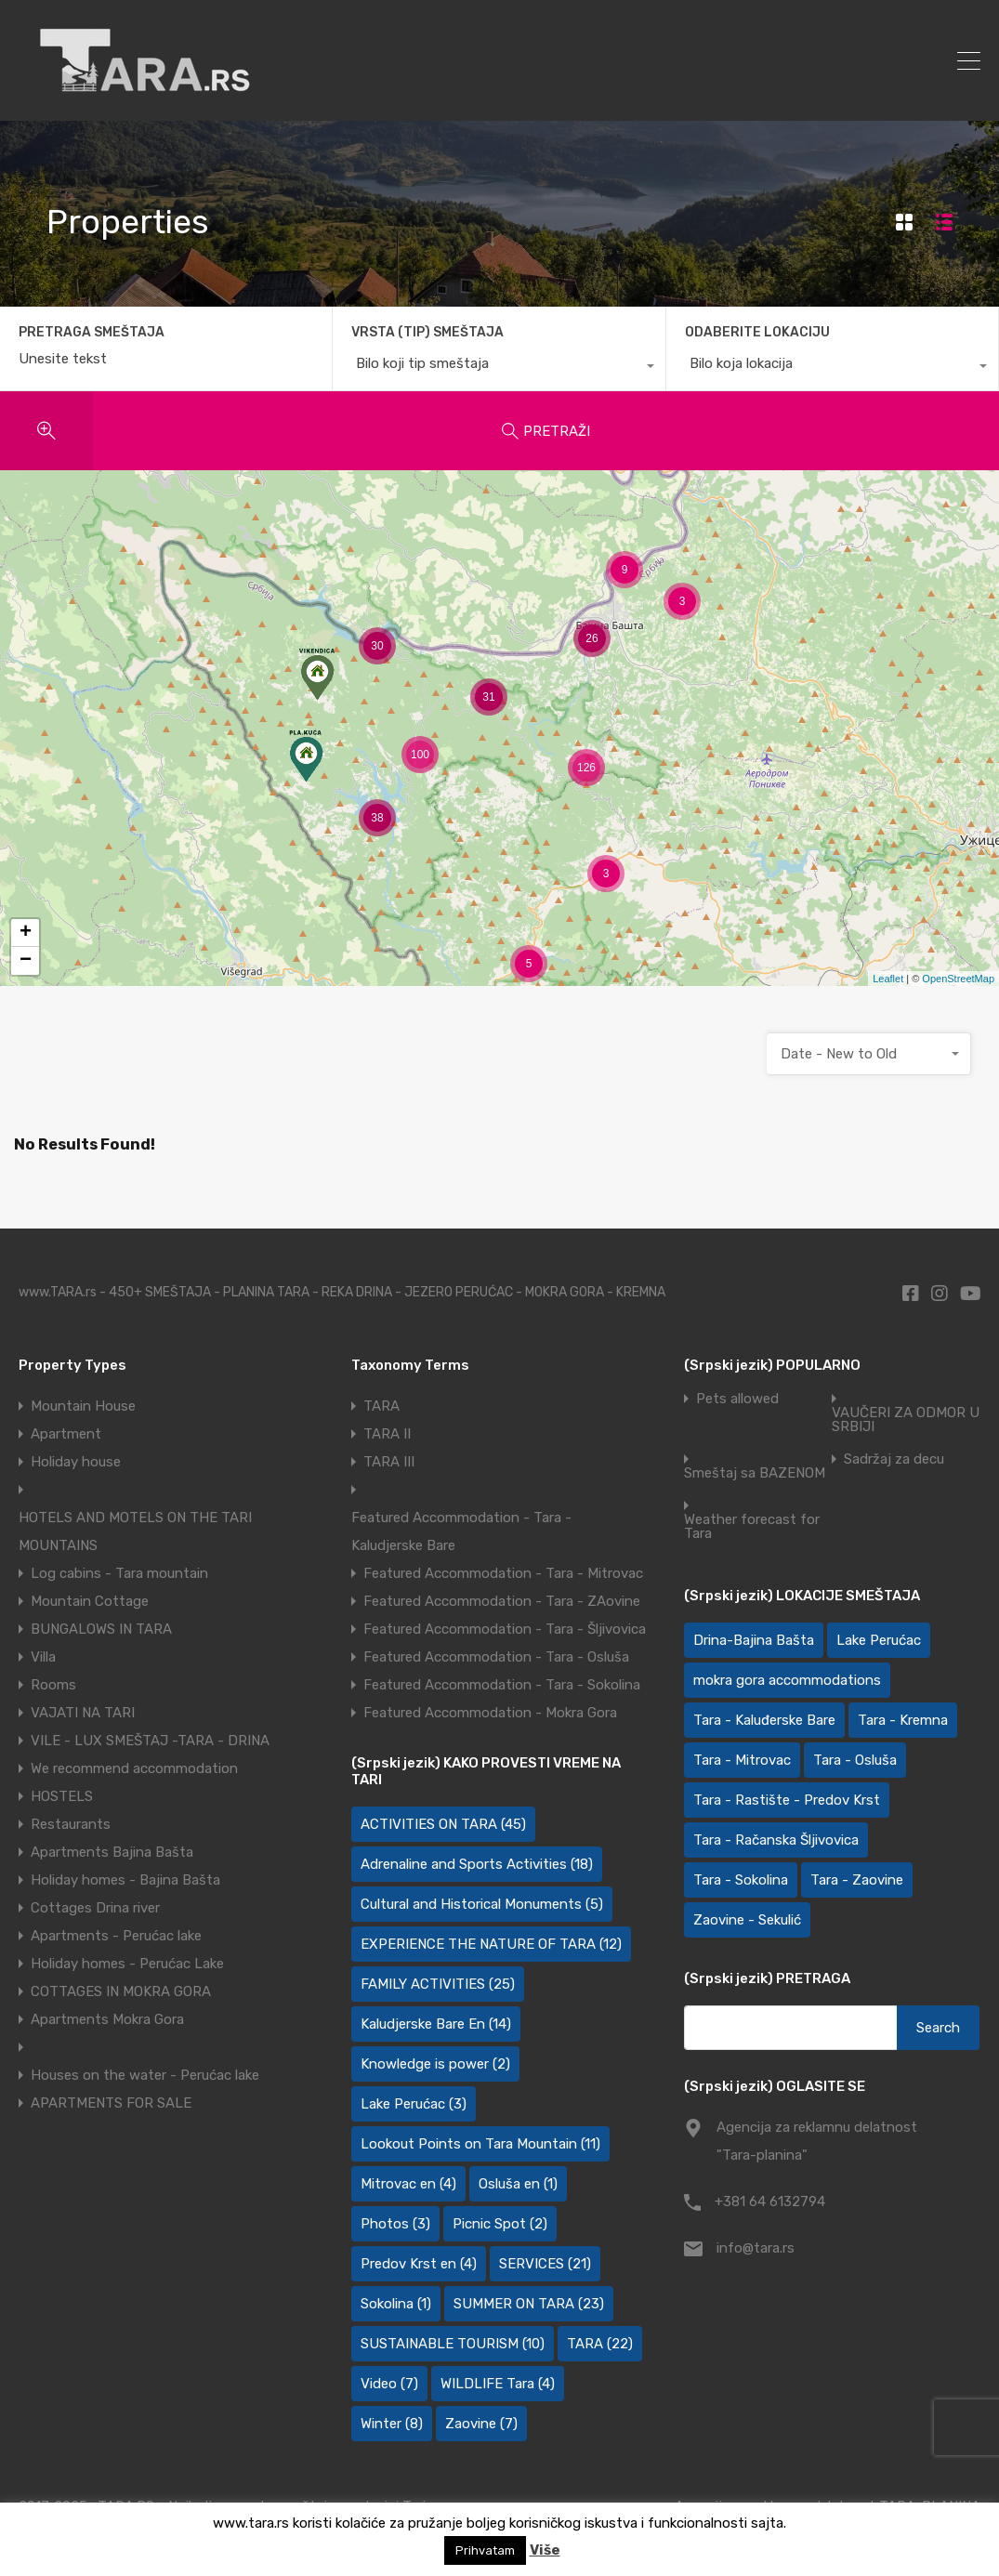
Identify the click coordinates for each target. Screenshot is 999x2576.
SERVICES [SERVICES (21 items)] (545, 2263)
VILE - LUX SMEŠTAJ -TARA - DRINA (150, 1740)
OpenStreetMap (958, 978)
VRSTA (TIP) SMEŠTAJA (427, 332)
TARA (381, 1406)
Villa (43, 1657)
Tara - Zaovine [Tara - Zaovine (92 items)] (856, 1880)
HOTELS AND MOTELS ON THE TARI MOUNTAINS (135, 1531)
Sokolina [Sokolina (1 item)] (396, 2303)
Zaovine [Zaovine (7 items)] (481, 2423)
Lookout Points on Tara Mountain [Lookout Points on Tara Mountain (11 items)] (480, 2144)
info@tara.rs (755, 2248)
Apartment (66, 1434)
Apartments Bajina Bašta (112, 1852)
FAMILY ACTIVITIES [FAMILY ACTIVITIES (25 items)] (438, 1984)
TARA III (388, 1461)
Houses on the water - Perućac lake (145, 2075)
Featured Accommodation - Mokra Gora (490, 1712)
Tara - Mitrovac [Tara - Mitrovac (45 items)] (742, 1760)
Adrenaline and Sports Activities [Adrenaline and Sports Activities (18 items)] (477, 1864)
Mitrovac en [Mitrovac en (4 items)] (408, 2183)
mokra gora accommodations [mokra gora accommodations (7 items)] (787, 1680)
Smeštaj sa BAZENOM (754, 1473)
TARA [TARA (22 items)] (600, 2343)
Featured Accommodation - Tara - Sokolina (501, 1684)
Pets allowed (737, 1399)
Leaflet (888, 978)
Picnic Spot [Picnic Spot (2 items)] (500, 2223)
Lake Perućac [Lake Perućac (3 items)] (414, 2104)
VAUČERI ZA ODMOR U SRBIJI (905, 1420)
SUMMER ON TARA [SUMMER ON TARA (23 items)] (528, 2303)
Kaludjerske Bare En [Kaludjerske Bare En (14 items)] (436, 2024)
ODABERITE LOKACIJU (757, 332)
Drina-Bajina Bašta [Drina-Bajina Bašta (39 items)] (753, 1640)
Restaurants (71, 1824)
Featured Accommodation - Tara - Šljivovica (504, 1629)
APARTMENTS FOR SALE (111, 2103)
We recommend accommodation (134, 1768)
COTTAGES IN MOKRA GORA (121, 1991)
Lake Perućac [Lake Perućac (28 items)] (878, 1640)
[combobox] (498, 368)
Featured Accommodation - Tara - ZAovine (501, 1601)
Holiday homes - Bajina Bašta (125, 1880)
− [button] (26, 961)
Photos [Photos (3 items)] (395, 2223)
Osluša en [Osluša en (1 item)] (518, 2183)
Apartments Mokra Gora (107, 2019)
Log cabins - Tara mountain (119, 1573)
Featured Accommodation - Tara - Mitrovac (503, 1573)
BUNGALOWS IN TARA (101, 1629)
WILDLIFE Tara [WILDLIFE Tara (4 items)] (497, 2383)
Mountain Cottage (90, 1601)
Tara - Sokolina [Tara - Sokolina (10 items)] (740, 1880)
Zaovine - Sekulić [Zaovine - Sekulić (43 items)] (747, 1920)
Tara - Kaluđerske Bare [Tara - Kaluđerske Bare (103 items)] (764, 1720)
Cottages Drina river (95, 1907)
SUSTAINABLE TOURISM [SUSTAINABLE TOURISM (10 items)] (453, 2343)
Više (545, 2550)
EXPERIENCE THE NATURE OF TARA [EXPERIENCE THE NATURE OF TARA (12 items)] (491, 1944)
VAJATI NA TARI (83, 1712)
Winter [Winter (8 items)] (392, 2423)
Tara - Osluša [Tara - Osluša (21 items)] (855, 1760)
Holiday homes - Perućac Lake (127, 1963)
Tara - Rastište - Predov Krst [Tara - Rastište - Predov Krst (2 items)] (786, 1800)
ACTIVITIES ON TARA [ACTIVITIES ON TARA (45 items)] (443, 1824)
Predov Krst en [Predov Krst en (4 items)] (419, 2263)
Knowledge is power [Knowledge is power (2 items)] (435, 2064)
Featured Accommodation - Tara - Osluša (496, 1657)
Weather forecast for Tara (752, 1527)
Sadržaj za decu (894, 1459)
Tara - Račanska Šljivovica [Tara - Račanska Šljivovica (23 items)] (776, 1840)
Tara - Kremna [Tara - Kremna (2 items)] (903, 1720)
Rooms (53, 1684)
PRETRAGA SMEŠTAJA (91, 332)
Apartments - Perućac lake (116, 1935)
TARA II (387, 1434)
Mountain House (83, 1406)
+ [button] (26, 933)
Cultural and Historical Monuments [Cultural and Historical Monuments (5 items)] (482, 1904)
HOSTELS (62, 1796)
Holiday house (76, 1461)
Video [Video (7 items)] (389, 2383)
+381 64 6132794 (770, 2201)
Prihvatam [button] (485, 2550)
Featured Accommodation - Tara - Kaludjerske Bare (461, 1531)
